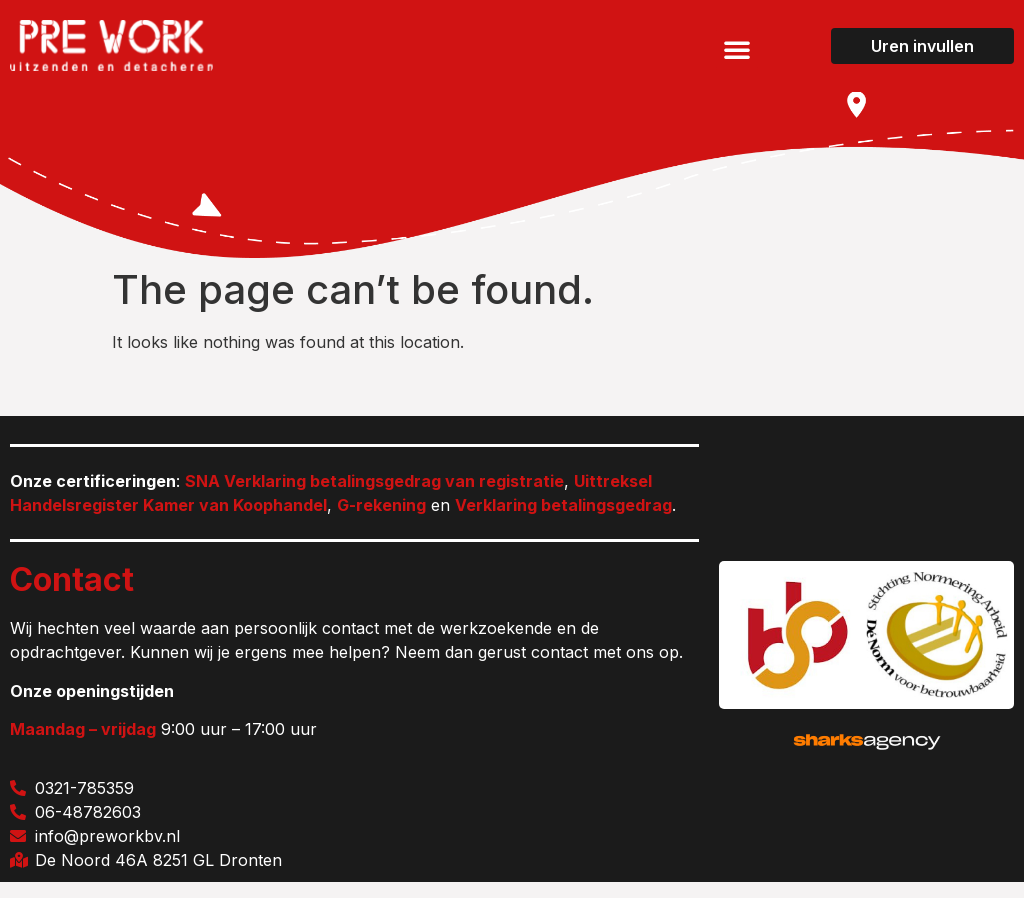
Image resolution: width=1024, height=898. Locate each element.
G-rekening (381, 521)
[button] (737, 49)
